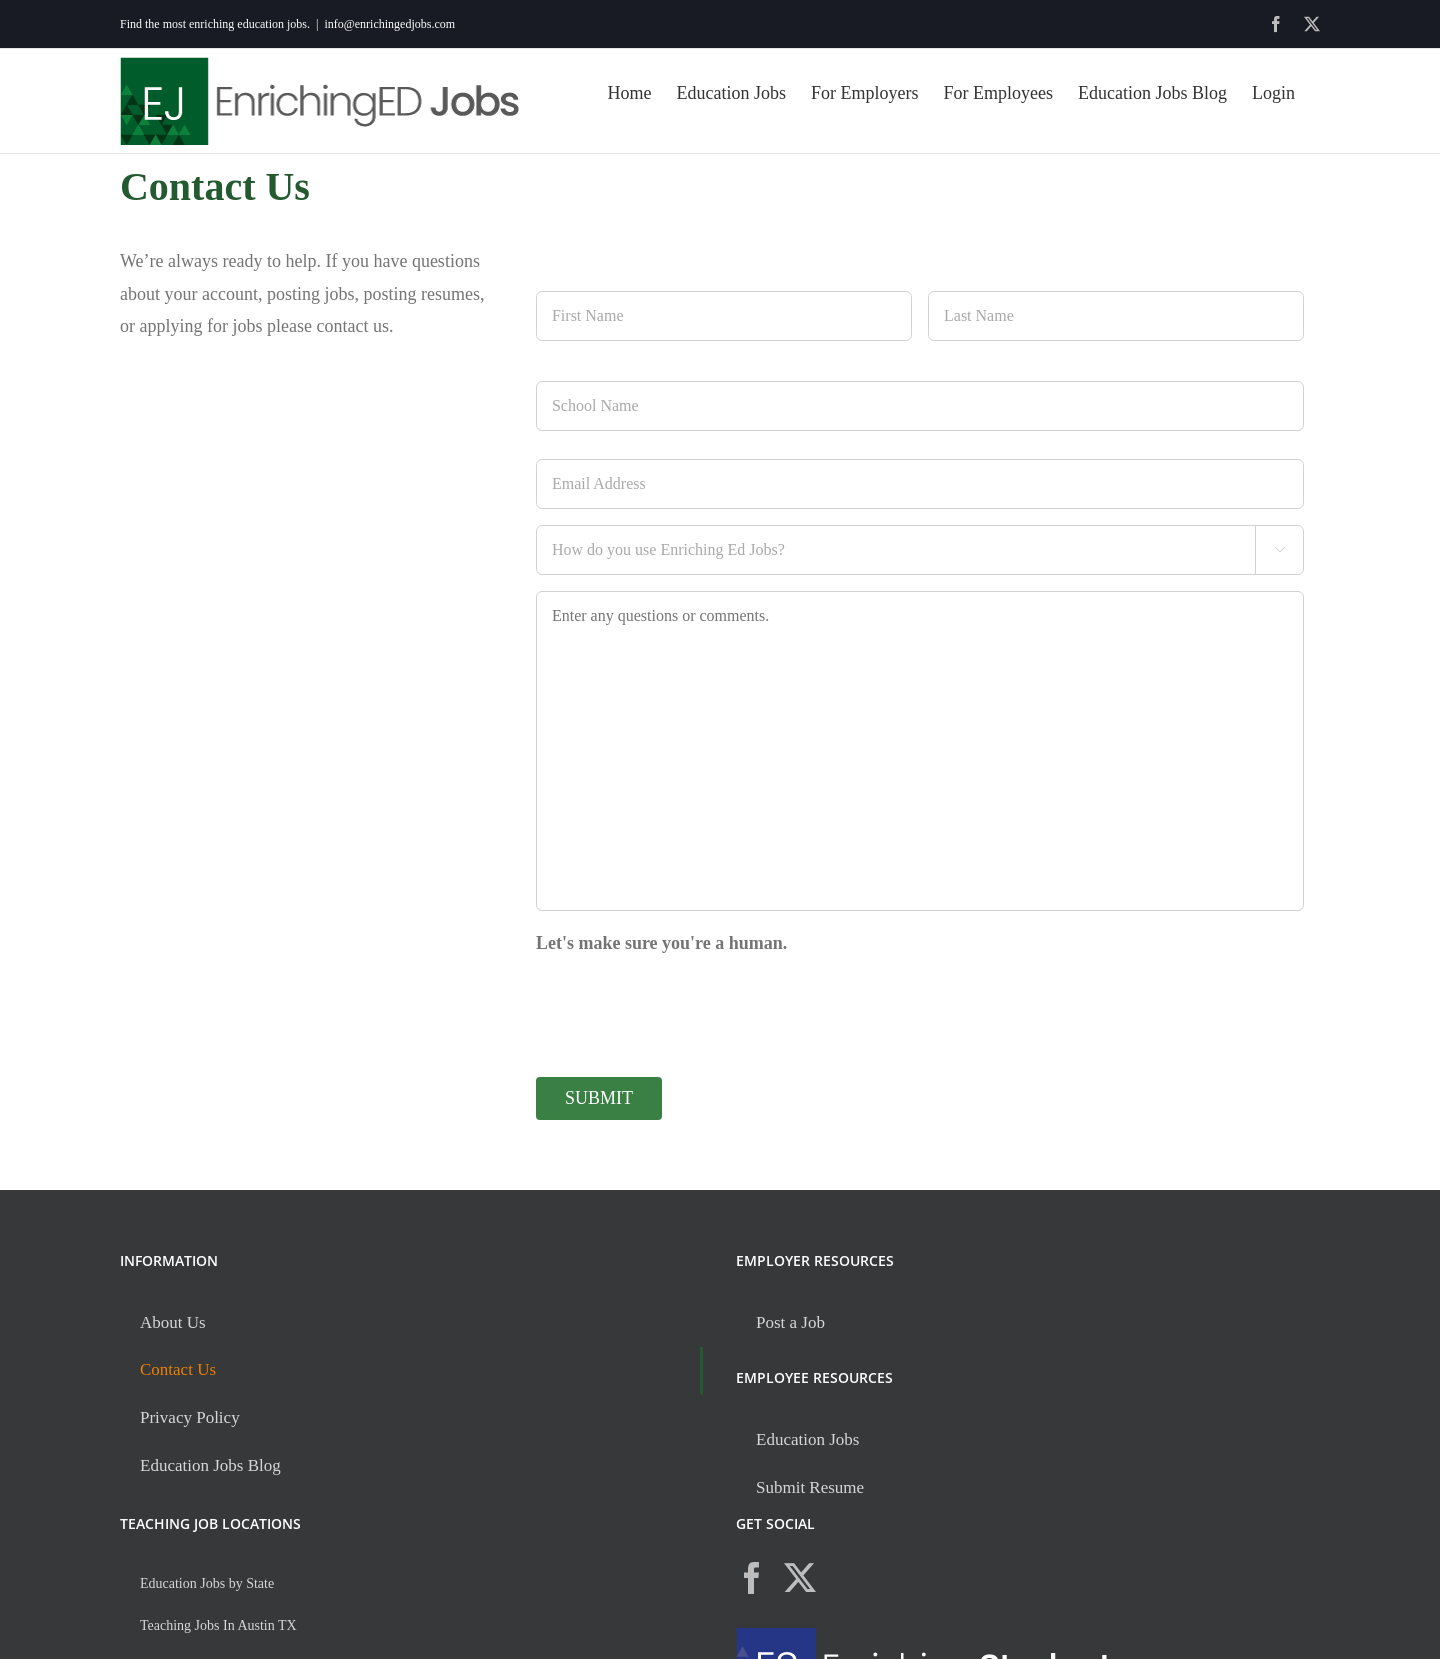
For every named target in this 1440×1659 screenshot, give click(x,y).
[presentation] (688, 1007)
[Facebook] (752, 1578)
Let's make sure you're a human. (661, 943)
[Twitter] (800, 1578)
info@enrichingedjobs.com (389, 24)
